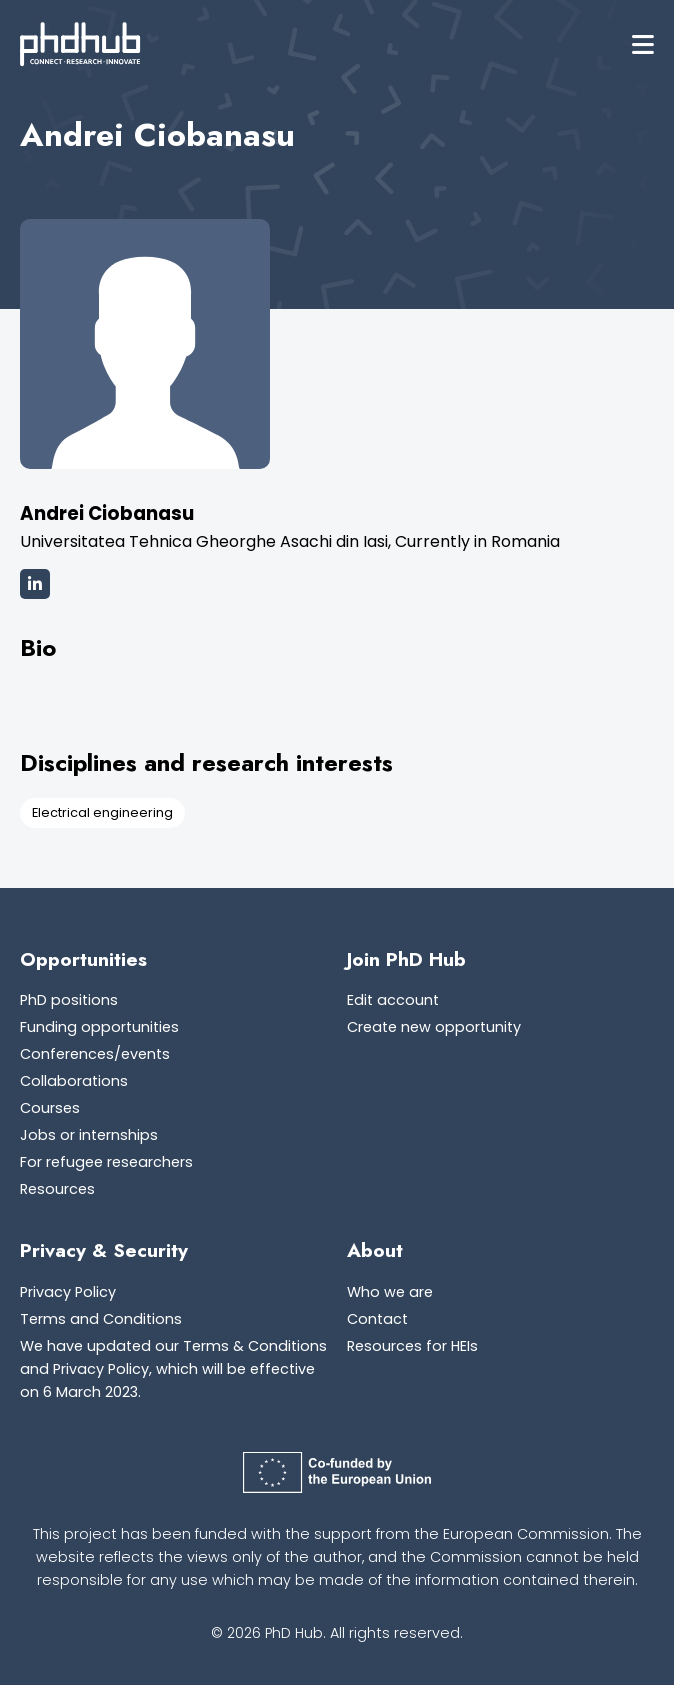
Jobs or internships (89, 1135)
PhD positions (69, 1000)
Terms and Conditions (101, 1319)
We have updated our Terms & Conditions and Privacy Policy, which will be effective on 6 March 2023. (173, 1369)
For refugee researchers (106, 1162)
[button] (643, 44)
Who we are (390, 1292)
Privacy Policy (68, 1292)
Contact (377, 1319)
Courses (50, 1108)
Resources (57, 1189)
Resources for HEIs (412, 1346)
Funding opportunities (99, 1027)
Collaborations (74, 1081)
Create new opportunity (434, 1027)
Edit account (393, 1000)
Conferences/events (95, 1054)
